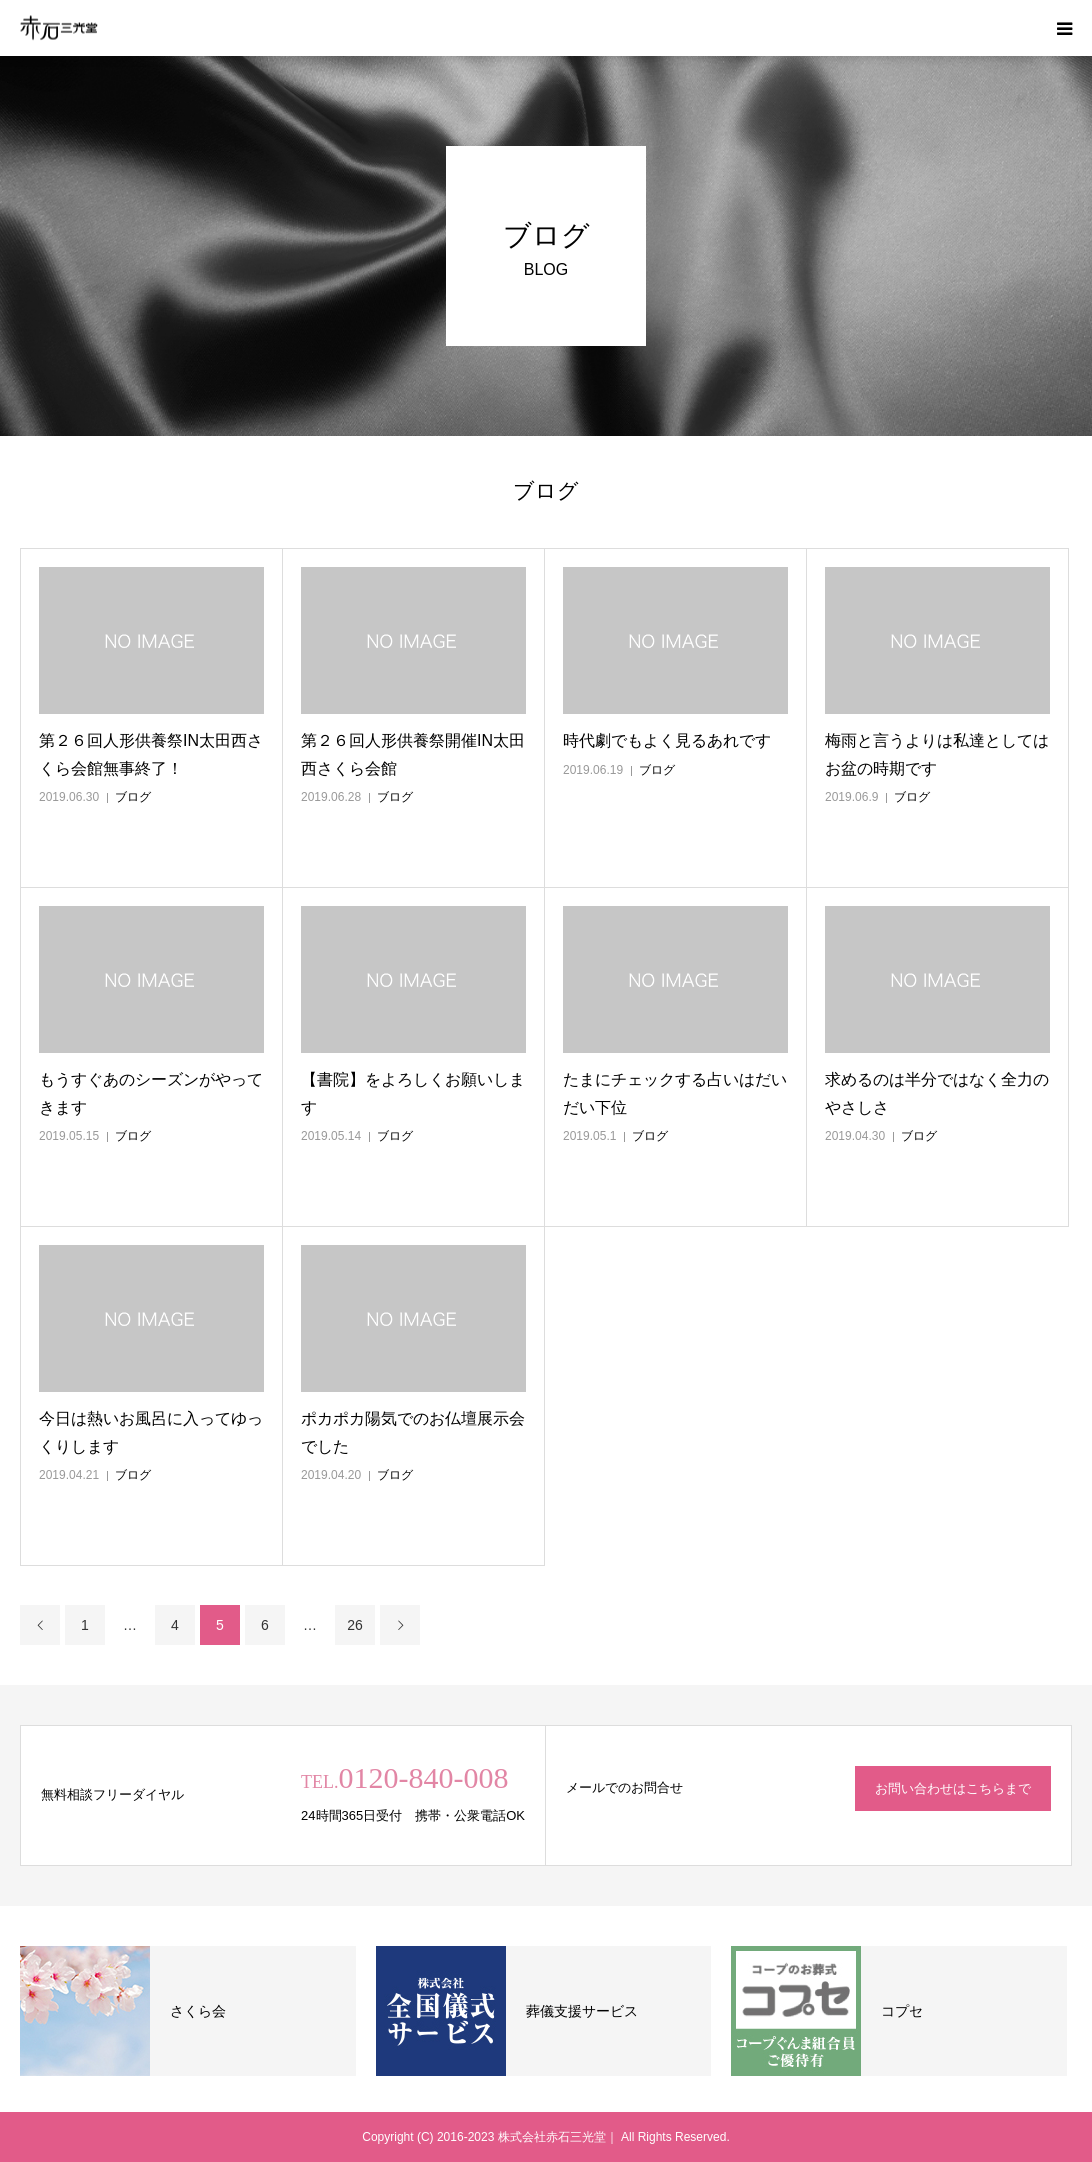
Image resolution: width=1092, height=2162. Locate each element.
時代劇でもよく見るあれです (667, 740)
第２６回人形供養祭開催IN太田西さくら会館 (413, 754)
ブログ (133, 797)
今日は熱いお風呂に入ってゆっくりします (151, 1432)
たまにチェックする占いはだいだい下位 (675, 1093)
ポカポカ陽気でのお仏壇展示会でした (413, 1432)
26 (355, 1625)
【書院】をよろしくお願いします (413, 1093)
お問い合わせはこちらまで (953, 1788)
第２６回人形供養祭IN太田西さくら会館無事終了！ (151, 754)
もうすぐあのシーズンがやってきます (151, 1093)
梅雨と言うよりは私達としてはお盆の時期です (937, 754)
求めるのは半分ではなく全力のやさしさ (937, 1093)
